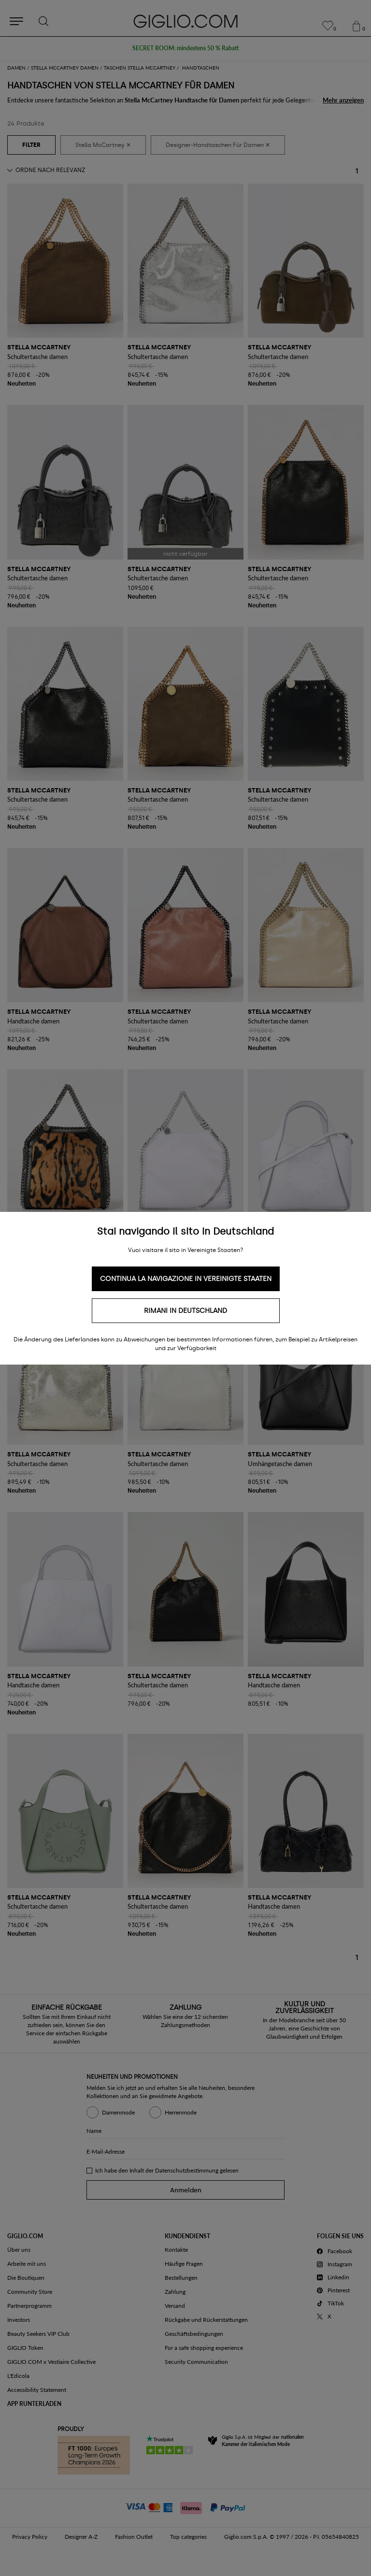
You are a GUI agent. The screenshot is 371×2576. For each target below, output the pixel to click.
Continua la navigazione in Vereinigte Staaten (185, 1279)
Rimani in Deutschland (185, 1311)
